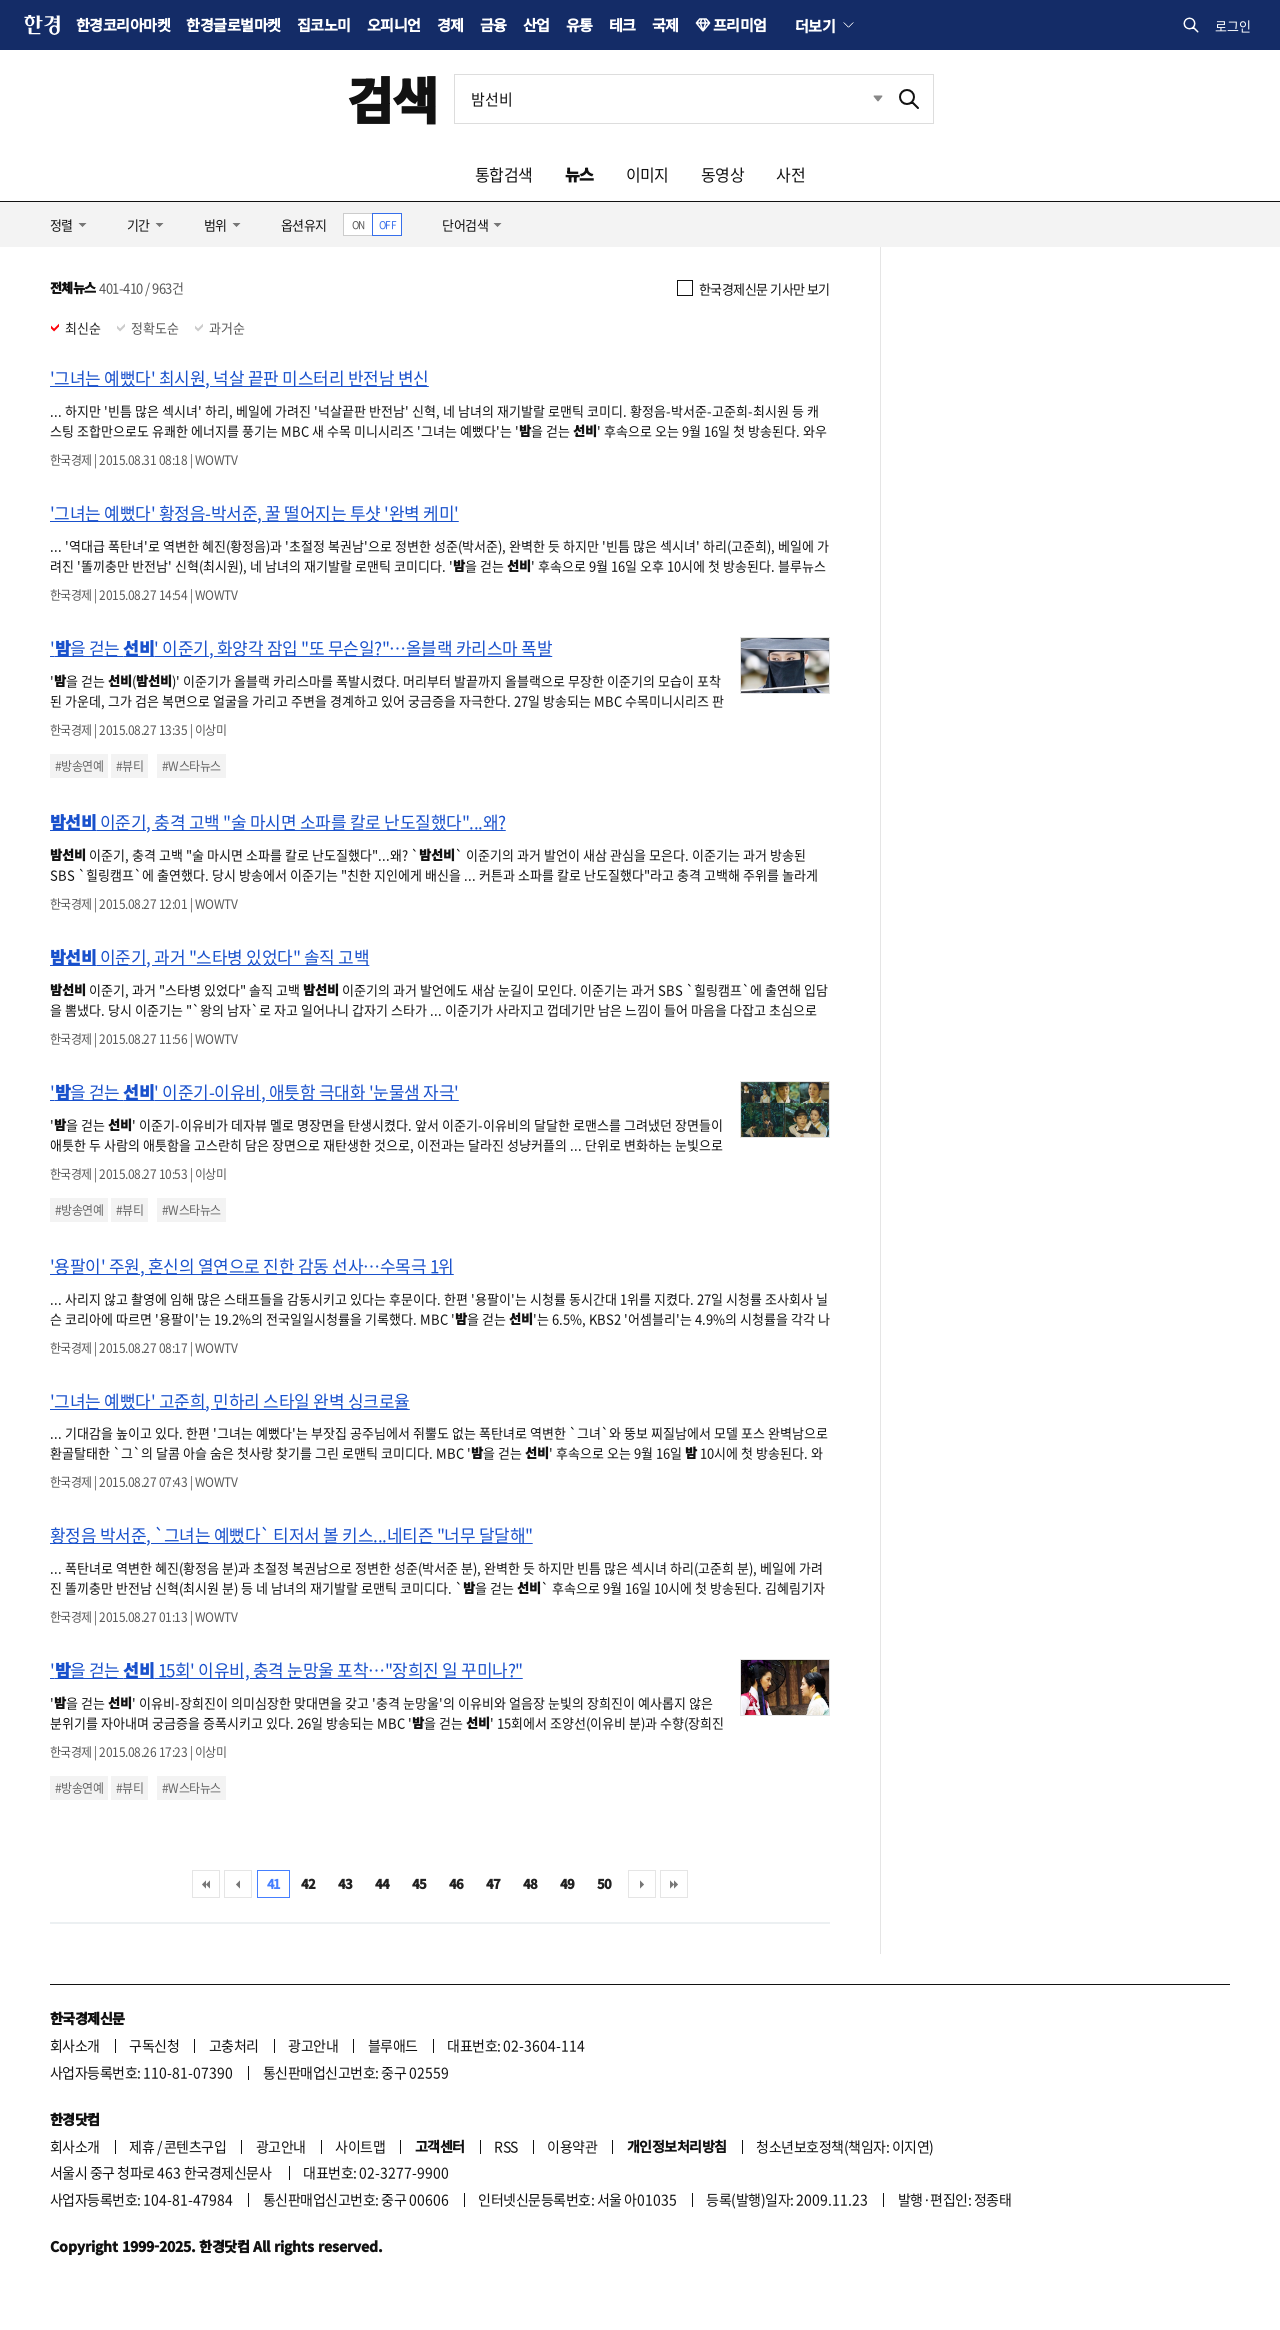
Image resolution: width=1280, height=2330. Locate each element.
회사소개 (75, 2045)
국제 (665, 24)
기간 (138, 224)
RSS (505, 2146)
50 (604, 1883)
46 (456, 1883)
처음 (206, 1884)
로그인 (1233, 25)
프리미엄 (740, 24)
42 (308, 1883)
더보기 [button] (815, 25)
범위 (215, 224)
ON (358, 224)
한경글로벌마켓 (233, 24)
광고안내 (313, 2045)
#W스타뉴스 (191, 766)
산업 (536, 24)
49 (567, 1883)
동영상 (722, 174)
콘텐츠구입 (195, 2146)
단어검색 (465, 224)
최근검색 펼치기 (863, 99)
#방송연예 (79, 766)
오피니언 (394, 24)
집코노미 (324, 24)
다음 (642, 1884)
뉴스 (579, 174)
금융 (493, 24)
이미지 (647, 174)
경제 (450, 24)
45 (419, 1883)
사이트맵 (360, 2146)
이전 (238, 1884)
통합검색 (504, 174)
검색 (392, 98)
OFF (387, 224)
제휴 (141, 2146)
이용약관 (572, 2146)
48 (530, 1883)
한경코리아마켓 (123, 24)
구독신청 (154, 2045)
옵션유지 (304, 224)
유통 (579, 24)
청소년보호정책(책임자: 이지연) (844, 2146)
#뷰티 (129, 766)
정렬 (61, 224)
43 (345, 1883)
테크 (622, 24)
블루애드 (393, 2045)
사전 (790, 174)
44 (382, 1883)
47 (493, 1883)
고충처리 (234, 2045)
